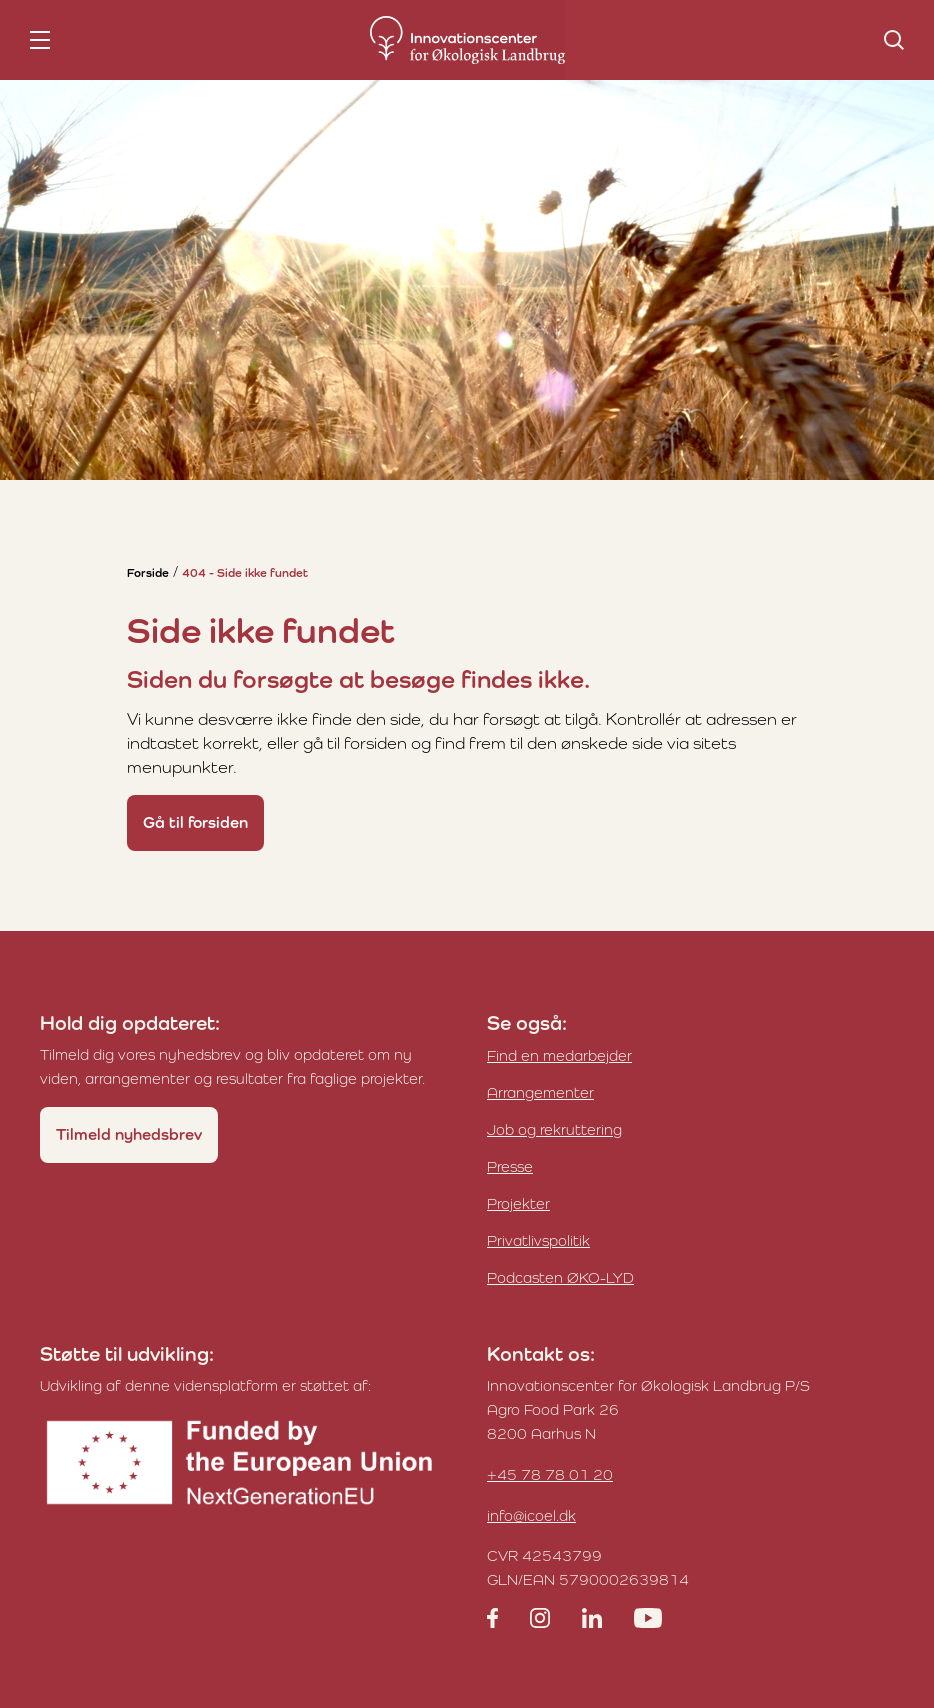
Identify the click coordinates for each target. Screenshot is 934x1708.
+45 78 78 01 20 (550, 1474)
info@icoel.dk (531, 1515)
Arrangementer (540, 1092)
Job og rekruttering (554, 1129)
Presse (510, 1166)
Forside (148, 573)
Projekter (518, 1203)
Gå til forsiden (195, 822)
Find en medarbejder (559, 1055)
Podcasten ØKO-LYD (560, 1277)
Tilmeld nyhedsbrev (129, 1134)
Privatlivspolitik (538, 1240)
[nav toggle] (40, 40)
